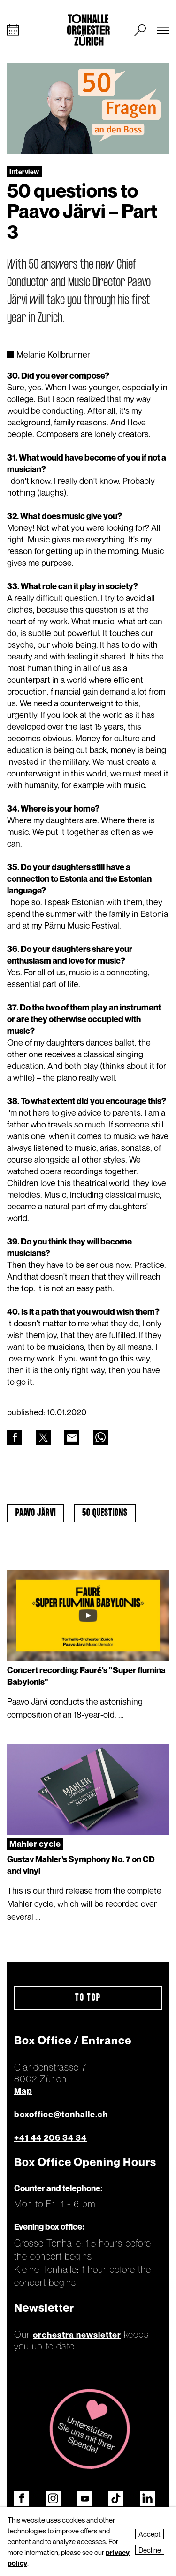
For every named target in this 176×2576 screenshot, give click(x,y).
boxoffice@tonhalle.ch (61, 2114)
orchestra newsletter (77, 2335)
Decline (149, 2550)
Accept (149, 2534)
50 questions (105, 1513)
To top (88, 1998)
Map (23, 2091)
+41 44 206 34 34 (50, 2138)
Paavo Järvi (35, 1513)
